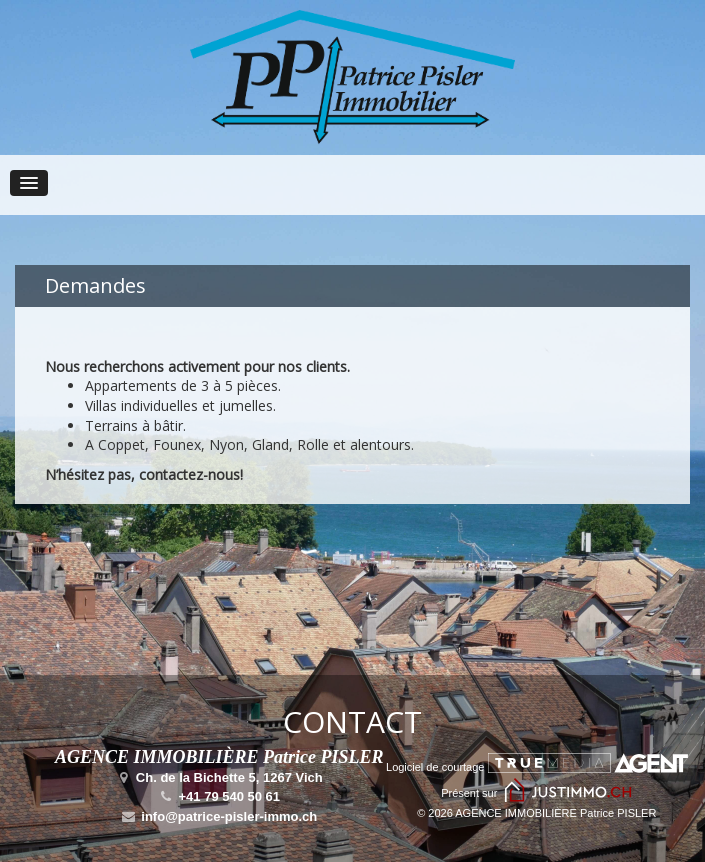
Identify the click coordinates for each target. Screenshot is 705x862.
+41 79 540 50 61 (219, 796)
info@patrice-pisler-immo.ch (219, 816)
